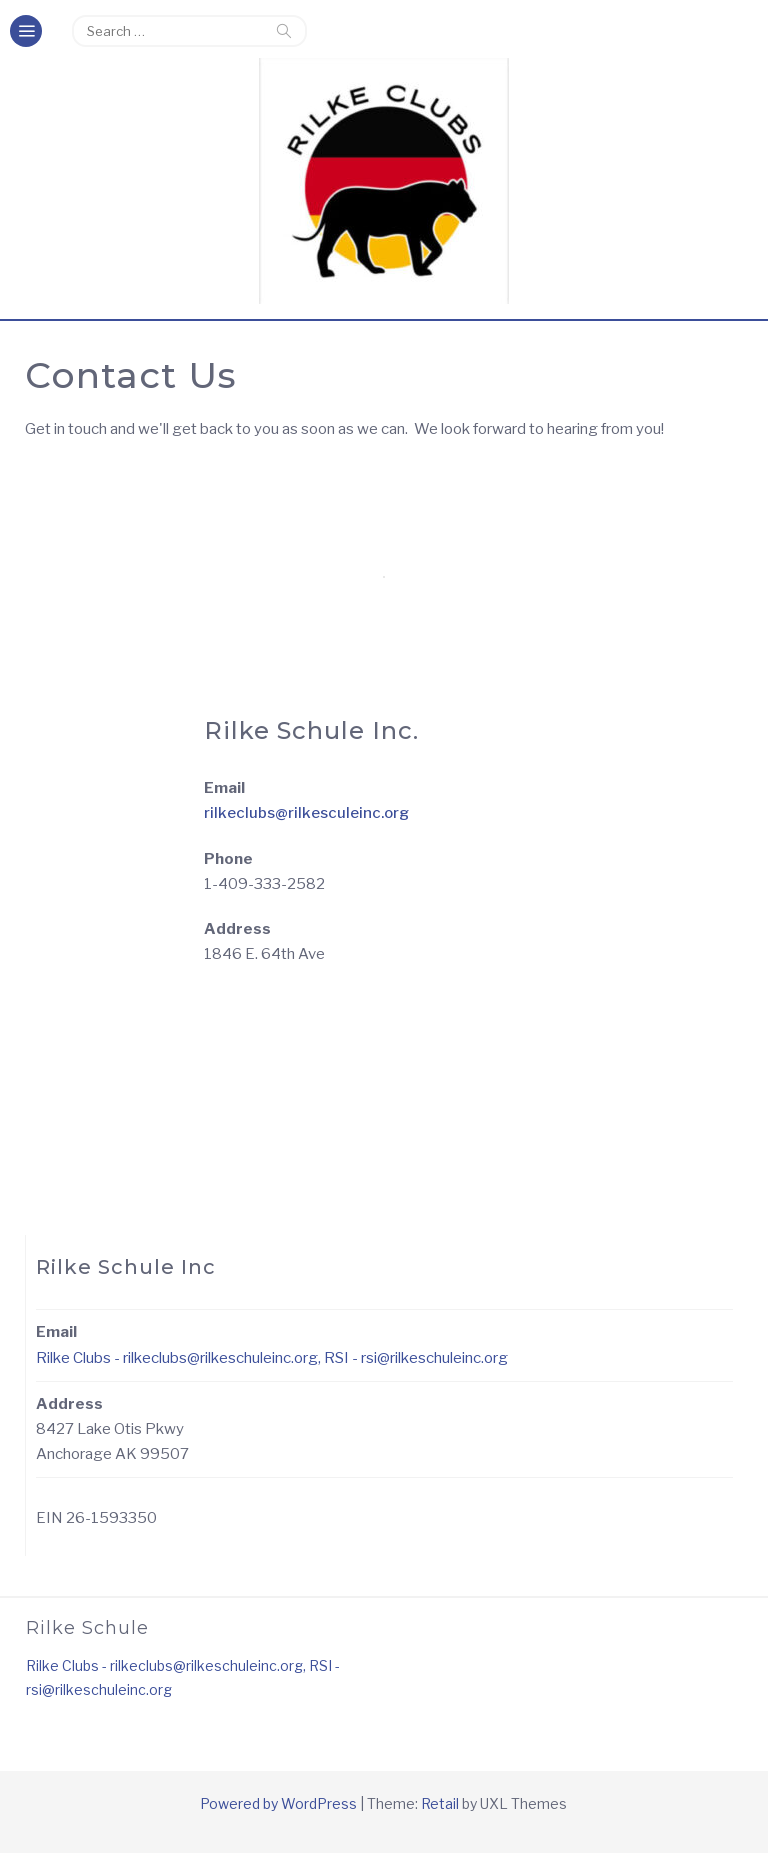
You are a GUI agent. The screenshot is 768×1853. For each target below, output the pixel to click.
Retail (440, 1803)
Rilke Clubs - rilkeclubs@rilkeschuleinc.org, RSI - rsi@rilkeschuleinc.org (272, 1358)
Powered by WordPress (278, 1803)
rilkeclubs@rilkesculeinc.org (306, 813)
